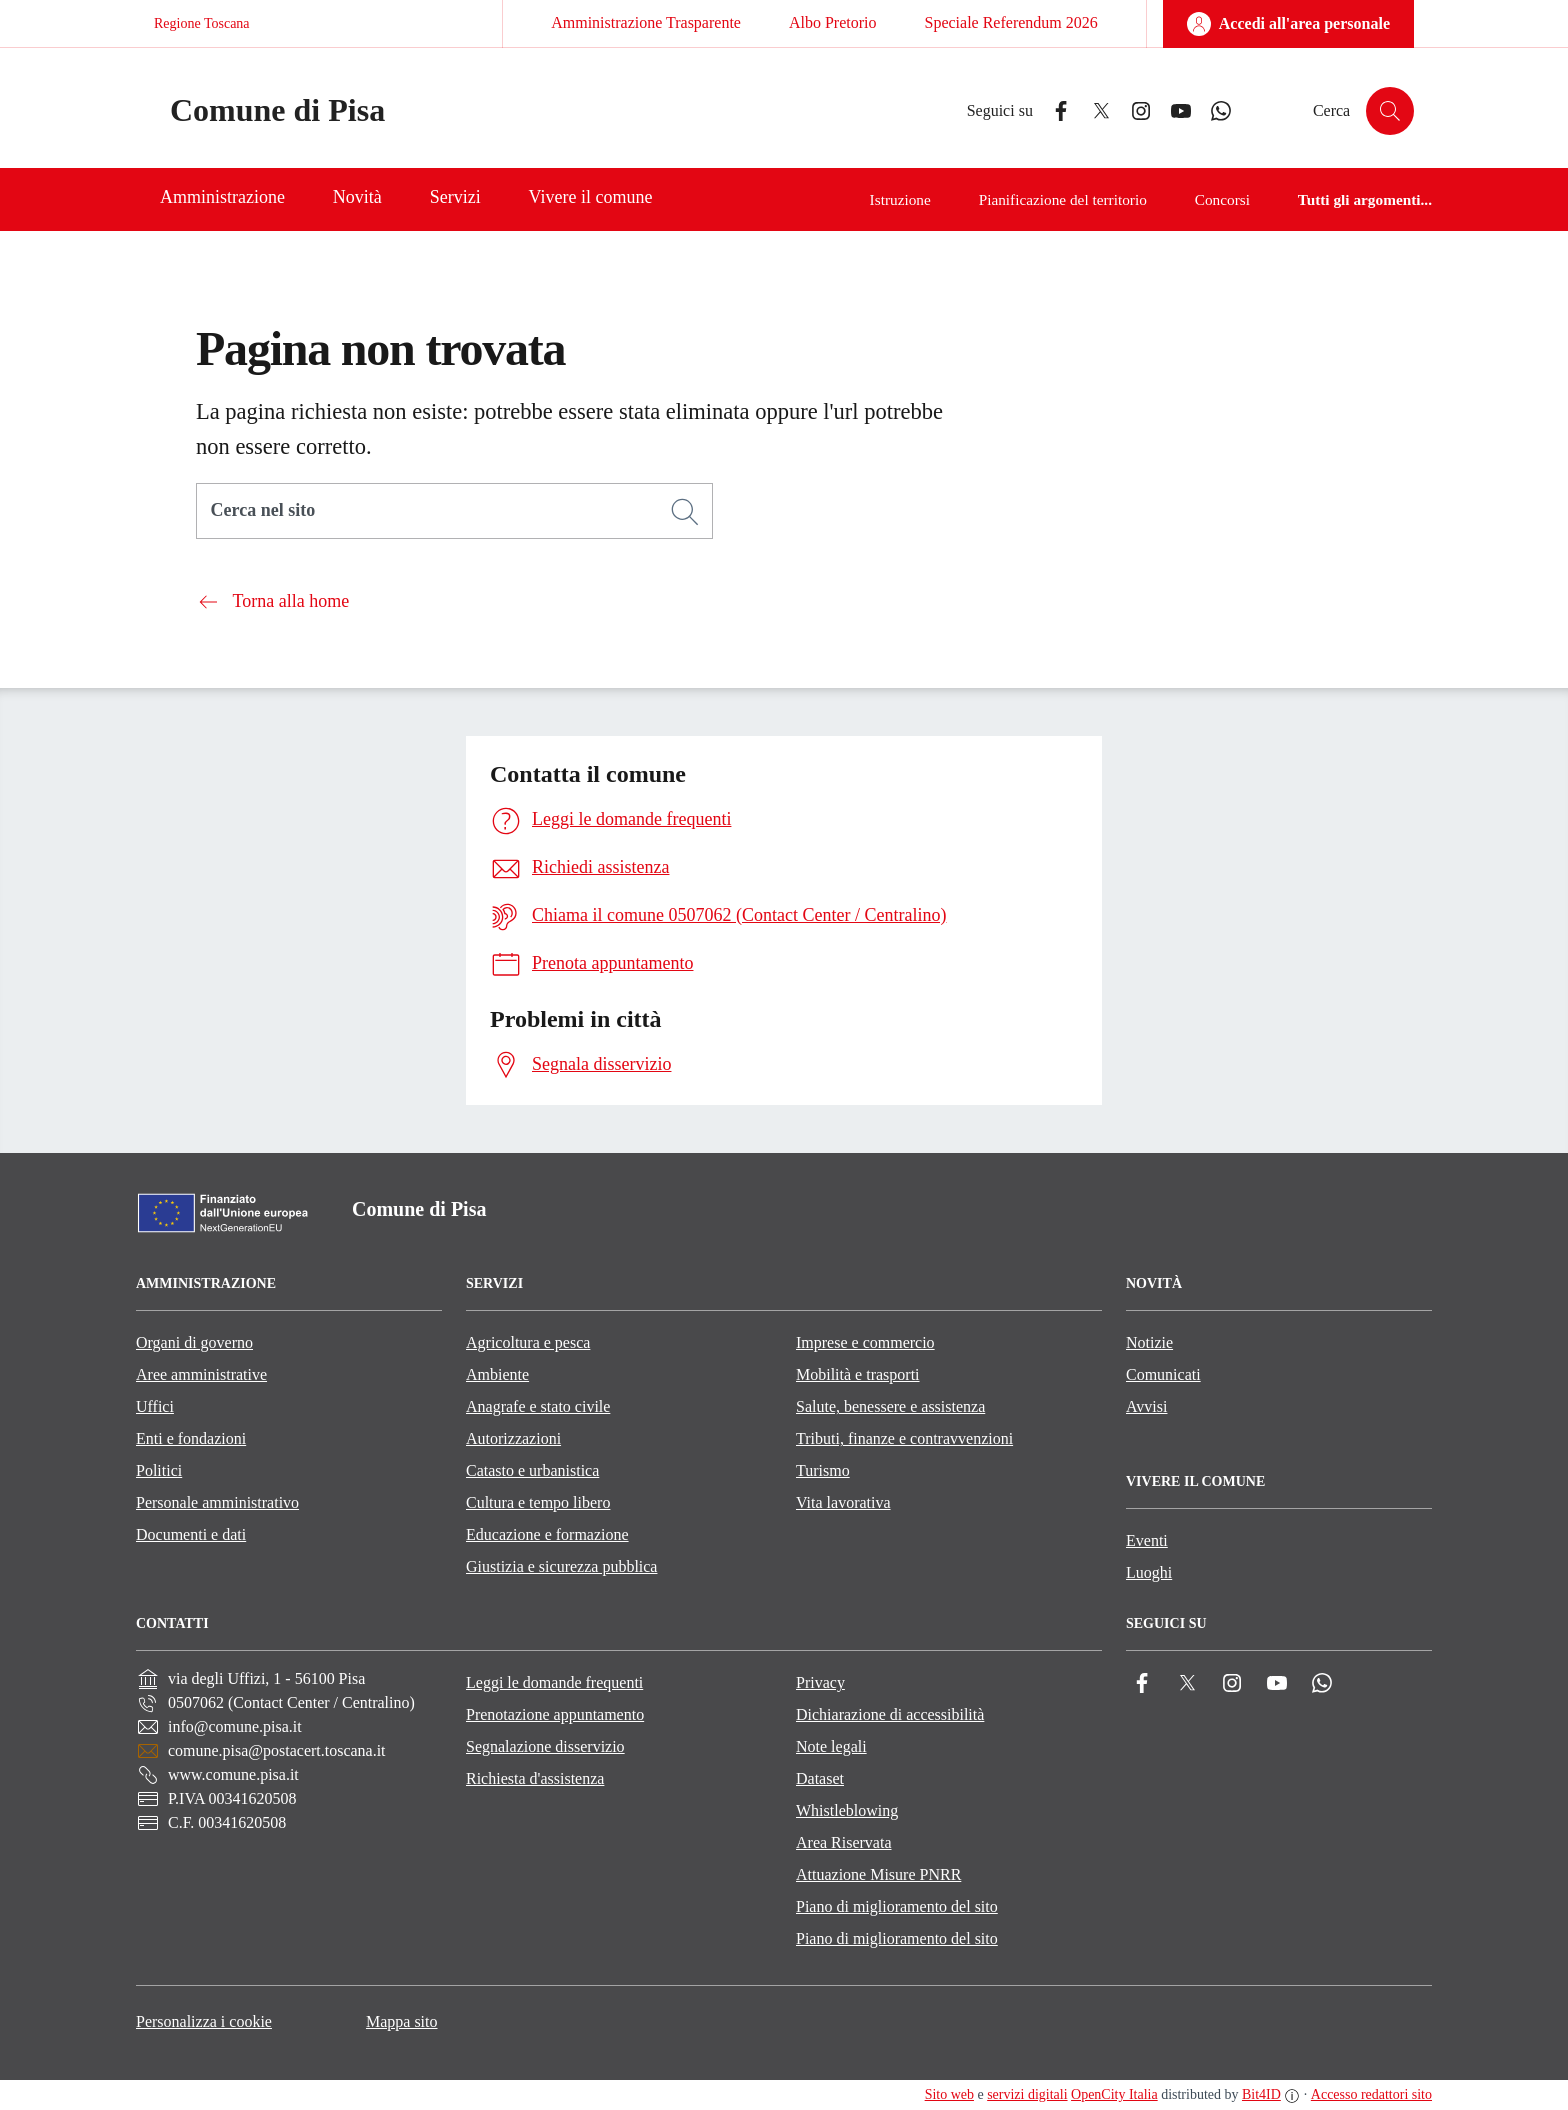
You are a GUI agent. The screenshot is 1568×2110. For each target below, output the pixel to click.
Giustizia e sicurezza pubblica (561, 1566)
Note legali (831, 1746)
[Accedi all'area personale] (1288, 24)
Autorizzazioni (513, 1438)
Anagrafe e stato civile (538, 1406)
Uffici (155, 1406)
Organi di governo (194, 1342)
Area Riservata (844, 1842)
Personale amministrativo (217, 1502)
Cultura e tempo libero (538, 1502)
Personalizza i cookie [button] (204, 2021)
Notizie (1149, 1342)
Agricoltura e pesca (528, 1342)
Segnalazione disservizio (545, 1746)
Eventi (1147, 1540)
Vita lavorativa (843, 1502)
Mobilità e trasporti (858, 1374)
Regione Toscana (202, 23)
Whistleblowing (847, 1810)
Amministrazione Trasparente (646, 22)
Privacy (820, 1682)
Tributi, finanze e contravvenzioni (904, 1438)
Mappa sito (402, 2021)
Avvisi (1146, 1406)
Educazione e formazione (547, 1534)
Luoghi (1149, 1572)
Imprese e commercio (865, 1342)
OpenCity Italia (1114, 2094)
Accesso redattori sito (1371, 2094)
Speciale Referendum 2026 (1010, 22)
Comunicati (1163, 1374)
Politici (159, 1470)
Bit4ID (1261, 2094)
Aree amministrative (201, 1374)
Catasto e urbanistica (532, 1470)
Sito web (949, 2094)
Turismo (823, 1470)
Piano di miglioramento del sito (897, 1906)
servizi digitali (1027, 2094)
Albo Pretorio (833, 22)
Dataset (820, 1778)
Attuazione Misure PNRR (878, 1874)
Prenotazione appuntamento (555, 1714)
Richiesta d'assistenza (535, 1778)
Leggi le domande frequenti (554, 1682)
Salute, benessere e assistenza (890, 1406)
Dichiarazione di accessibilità (890, 1714)
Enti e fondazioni (191, 1438)
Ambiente (497, 1374)
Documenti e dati (191, 1534)
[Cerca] (685, 512)
